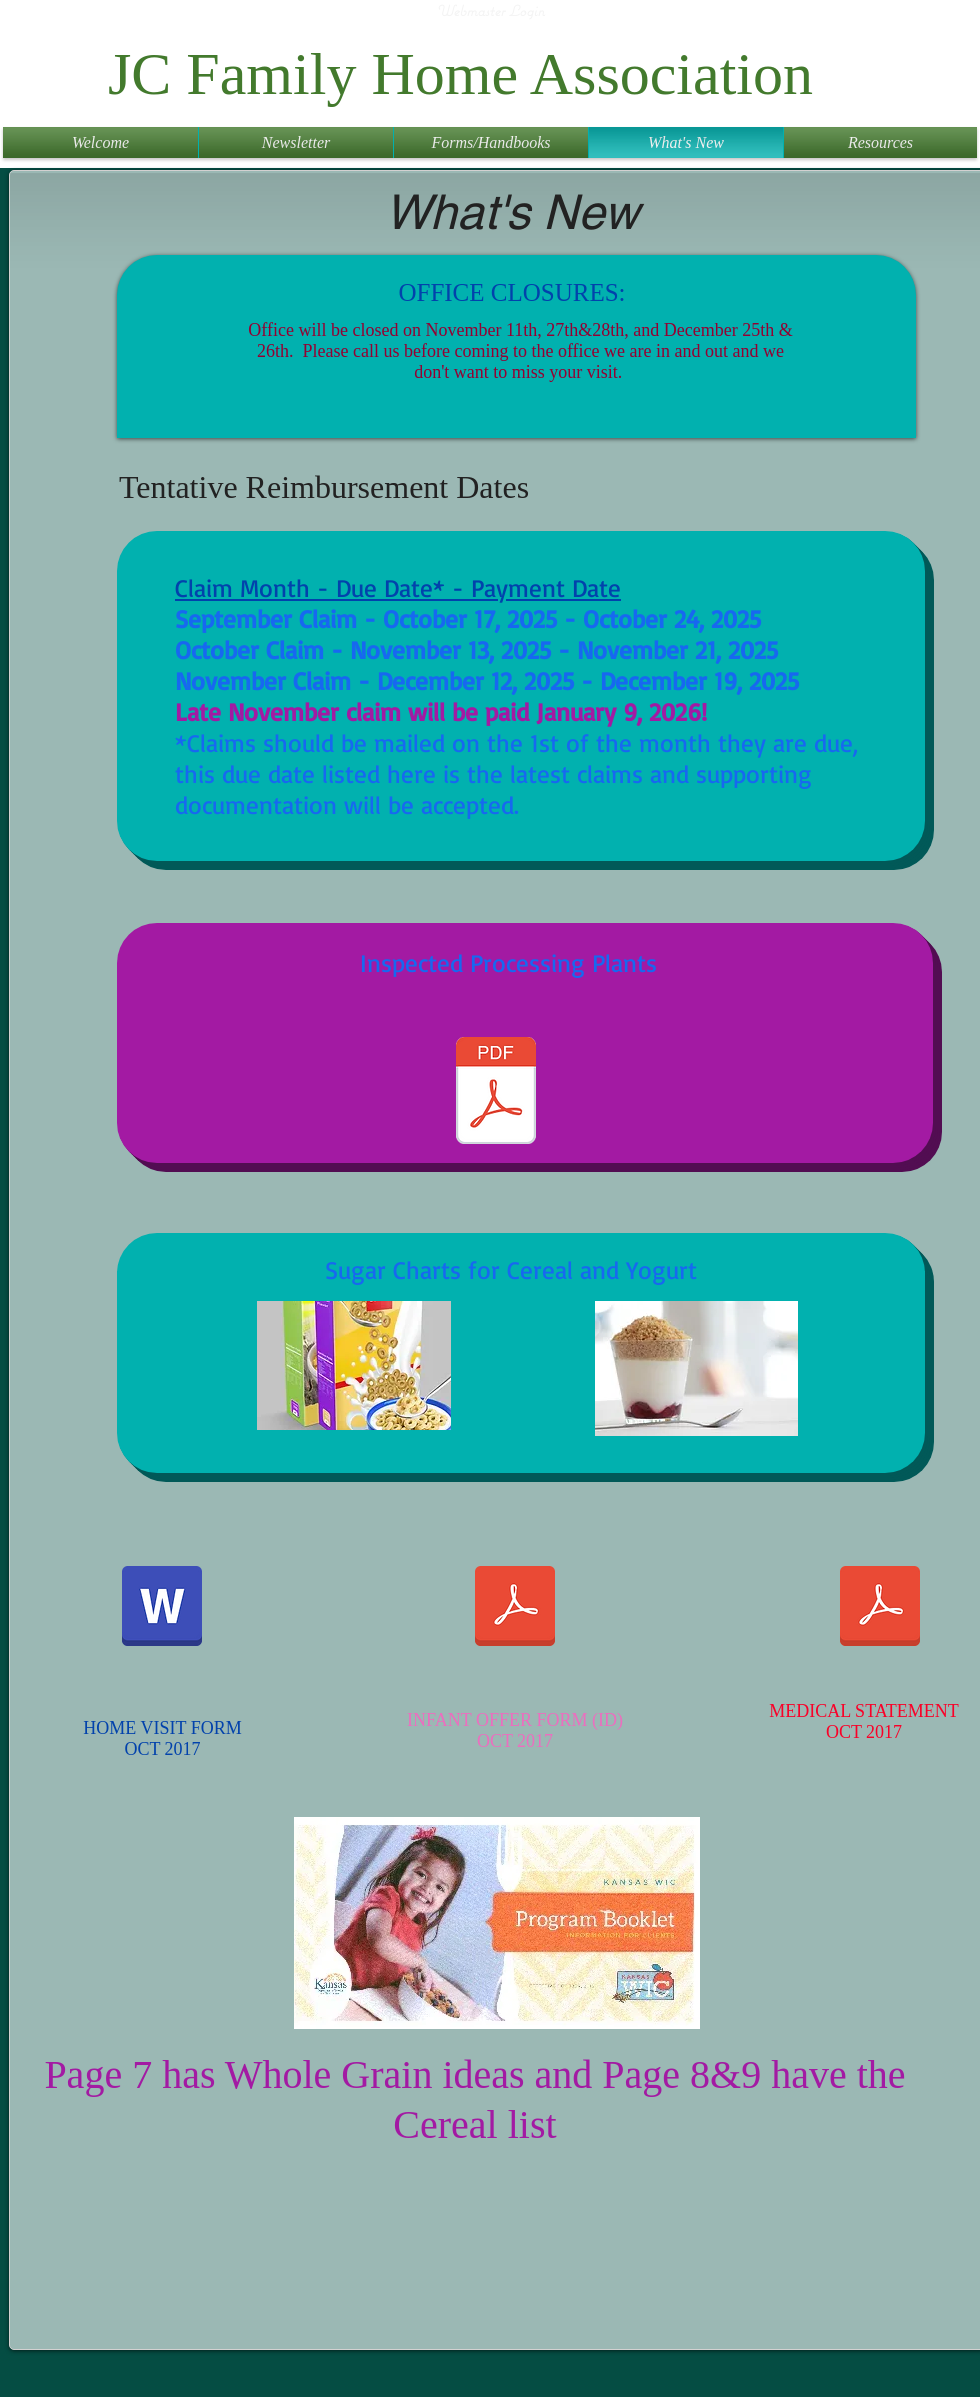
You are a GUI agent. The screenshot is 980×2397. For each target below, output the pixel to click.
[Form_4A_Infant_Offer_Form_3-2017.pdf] (515, 1608)
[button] (296, 142)
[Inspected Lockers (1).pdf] (496, 1093)
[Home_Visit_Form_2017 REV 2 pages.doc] (162, 1608)
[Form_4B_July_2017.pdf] (880, 1608)
